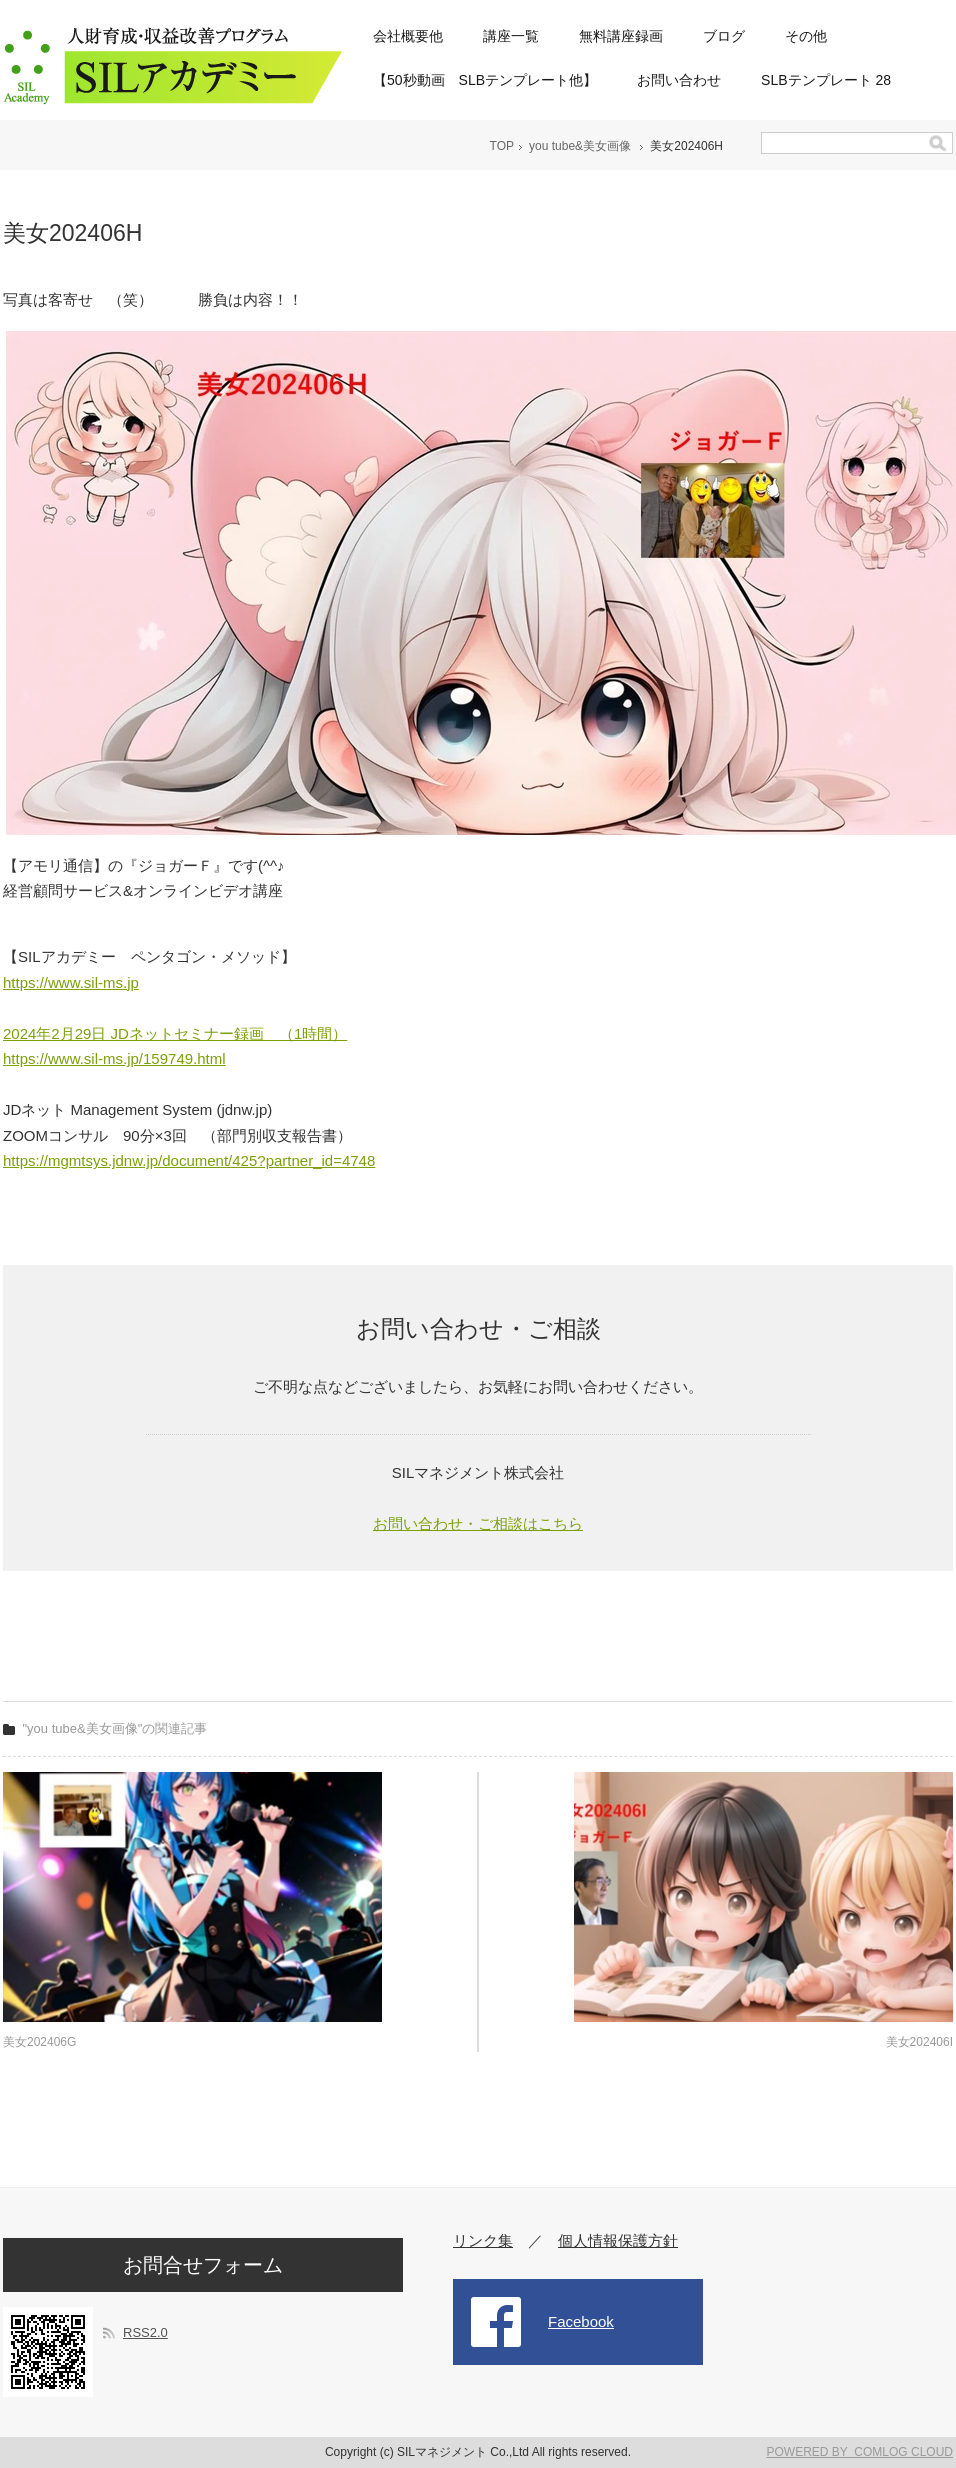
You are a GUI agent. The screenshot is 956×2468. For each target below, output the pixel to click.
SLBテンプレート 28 (826, 80)
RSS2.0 (145, 2332)
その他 (806, 36)
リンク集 (483, 2240)
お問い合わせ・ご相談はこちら (478, 1523)
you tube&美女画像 (580, 146)
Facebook (581, 2321)
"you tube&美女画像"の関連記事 (115, 1728)
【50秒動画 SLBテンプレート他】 (485, 80)
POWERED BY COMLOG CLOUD (860, 2452)
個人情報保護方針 (618, 2240)
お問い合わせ (679, 80)
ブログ (724, 36)
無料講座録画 (621, 36)
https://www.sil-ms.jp (71, 982)
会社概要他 (408, 36)
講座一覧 (511, 36)
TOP (502, 146)
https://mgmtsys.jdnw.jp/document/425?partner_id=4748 (189, 1160)
